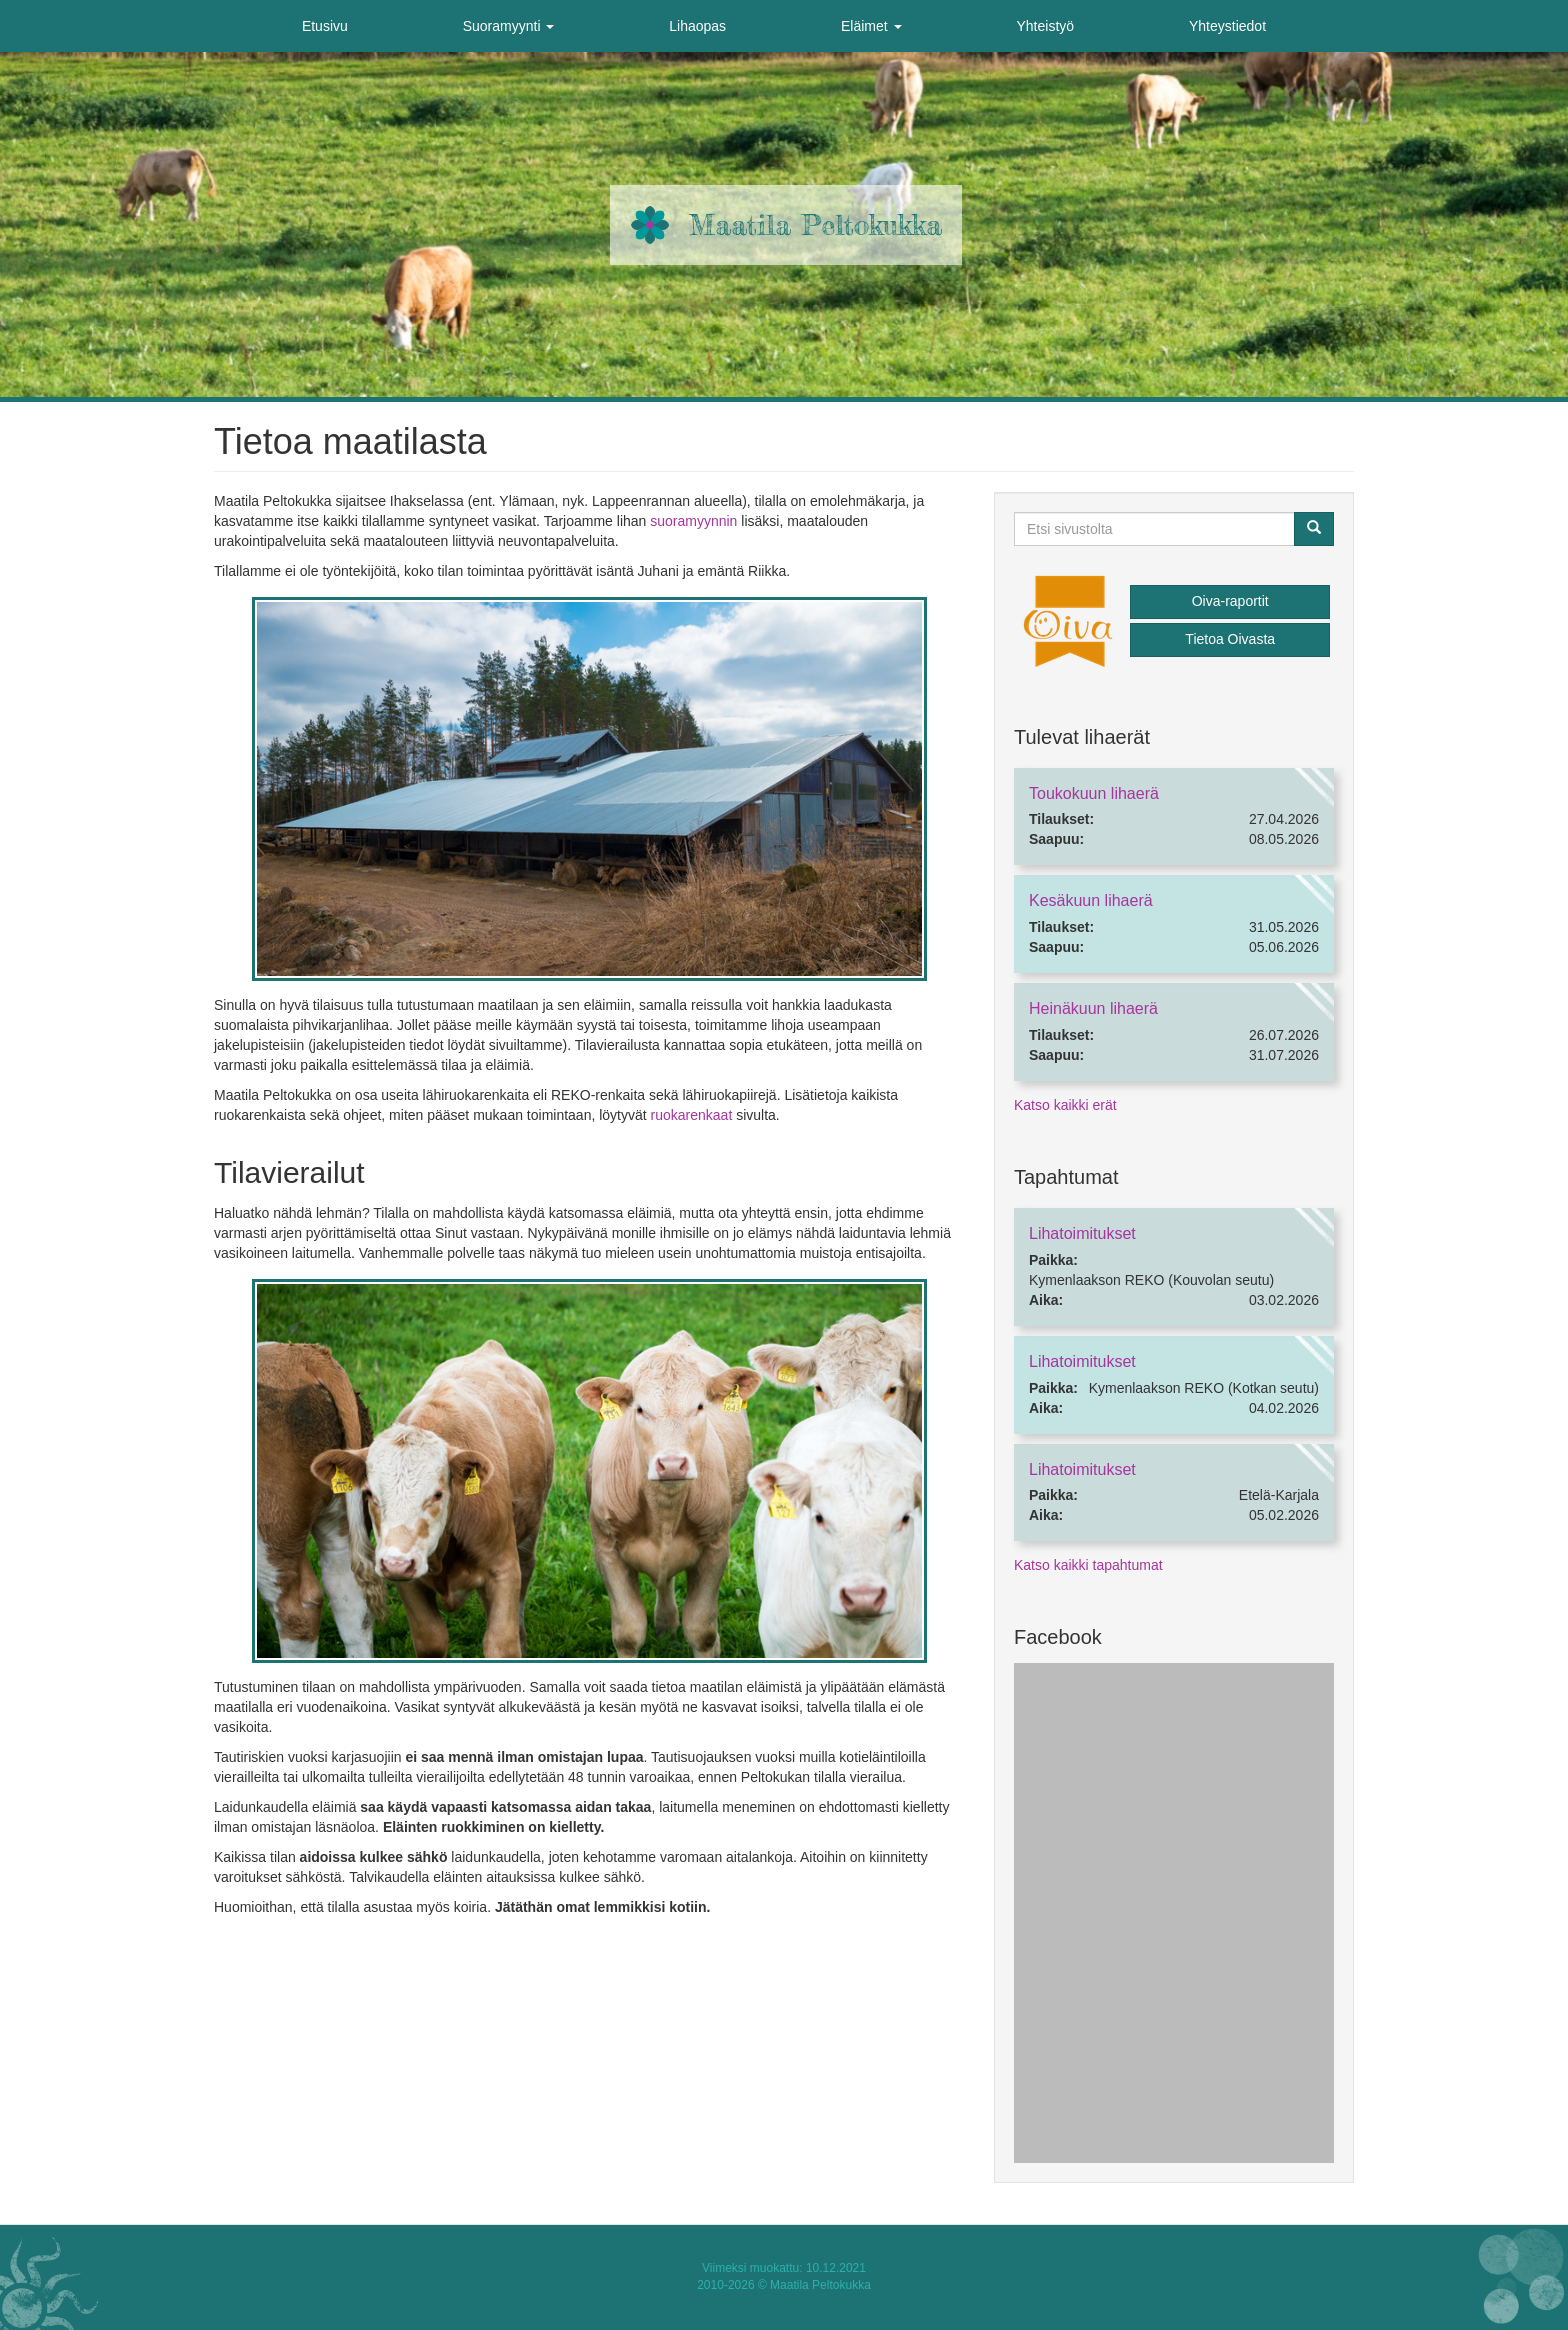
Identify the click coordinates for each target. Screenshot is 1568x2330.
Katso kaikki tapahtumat (1088, 1565)
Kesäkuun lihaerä (1091, 900)
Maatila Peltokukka (815, 225)
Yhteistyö (1045, 26)
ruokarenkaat (692, 1115)
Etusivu (325, 26)
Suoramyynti (509, 26)
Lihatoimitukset (1082, 1233)
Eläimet (871, 26)
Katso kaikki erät (1065, 1105)
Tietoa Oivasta (1230, 639)
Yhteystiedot (1227, 26)
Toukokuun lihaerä (1094, 793)
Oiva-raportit (1230, 601)
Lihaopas (697, 26)
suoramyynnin (693, 521)
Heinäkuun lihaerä (1093, 1008)
